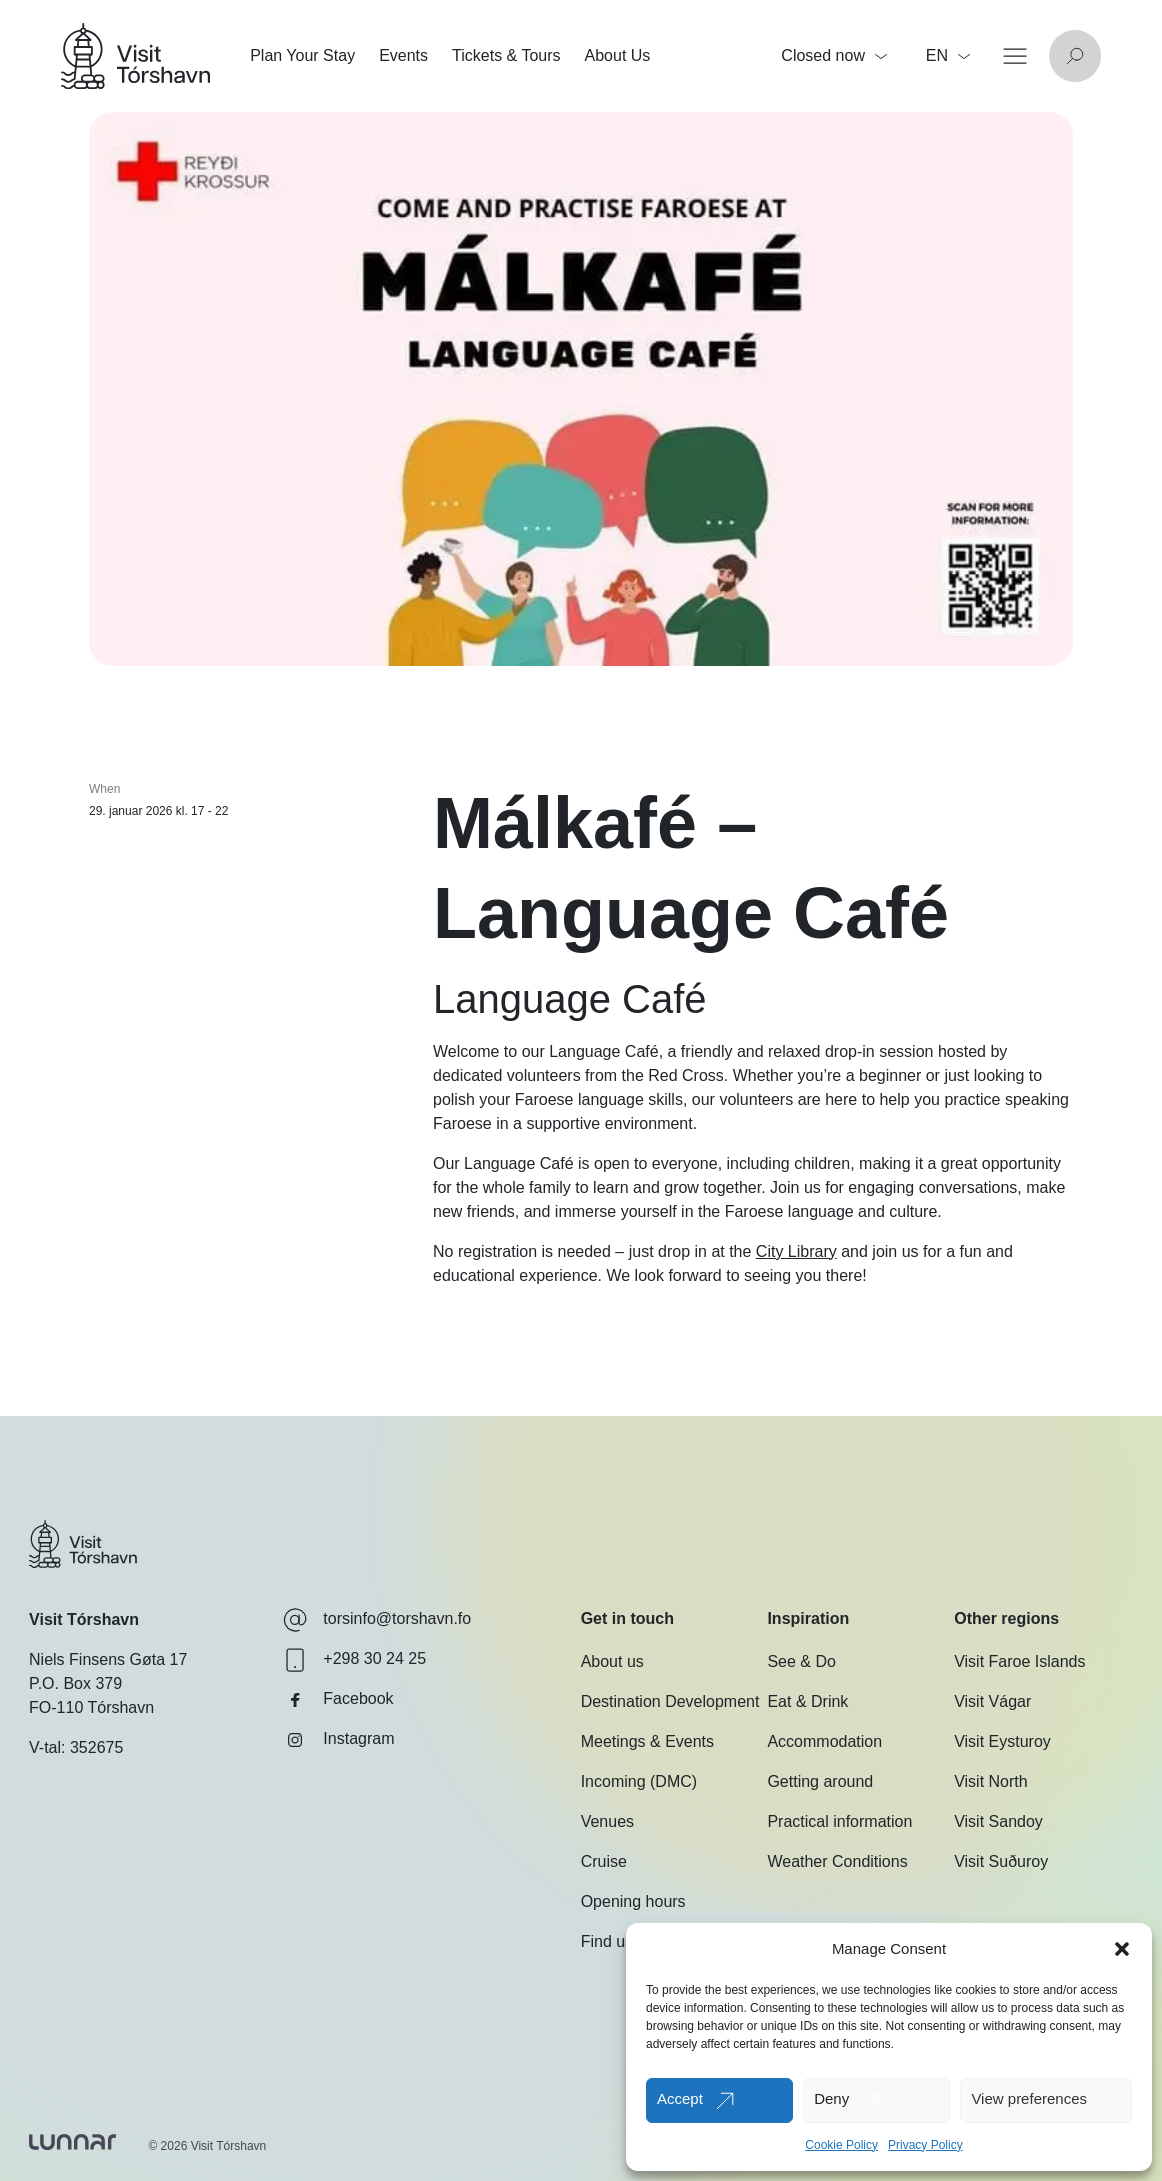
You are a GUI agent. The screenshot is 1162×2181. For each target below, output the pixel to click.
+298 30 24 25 (354, 1660)
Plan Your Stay (302, 55)
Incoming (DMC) (639, 1781)
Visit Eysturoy (1002, 1741)
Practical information (839, 1821)
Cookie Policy (841, 2145)
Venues (607, 1821)
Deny (831, 2098)
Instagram (338, 1740)
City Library (796, 1251)
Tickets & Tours (506, 55)
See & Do (801, 1661)
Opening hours (633, 1901)
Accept (680, 2098)
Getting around (820, 1781)
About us (612, 1661)
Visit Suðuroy (1001, 1861)
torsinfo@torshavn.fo (377, 1620)
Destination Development (670, 1701)
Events (403, 55)
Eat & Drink (807, 1701)
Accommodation (824, 1741)
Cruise (604, 1861)
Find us (607, 1941)
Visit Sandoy (998, 1821)
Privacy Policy (925, 2145)
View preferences (1029, 2098)
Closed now (834, 55)
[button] (1122, 1949)
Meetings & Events (647, 1741)
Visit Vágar (992, 1701)
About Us (618, 55)
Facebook (338, 1700)
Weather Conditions (837, 1861)
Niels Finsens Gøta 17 (108, 1659)
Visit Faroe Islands (1019, 1661)
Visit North (991, 1781)
